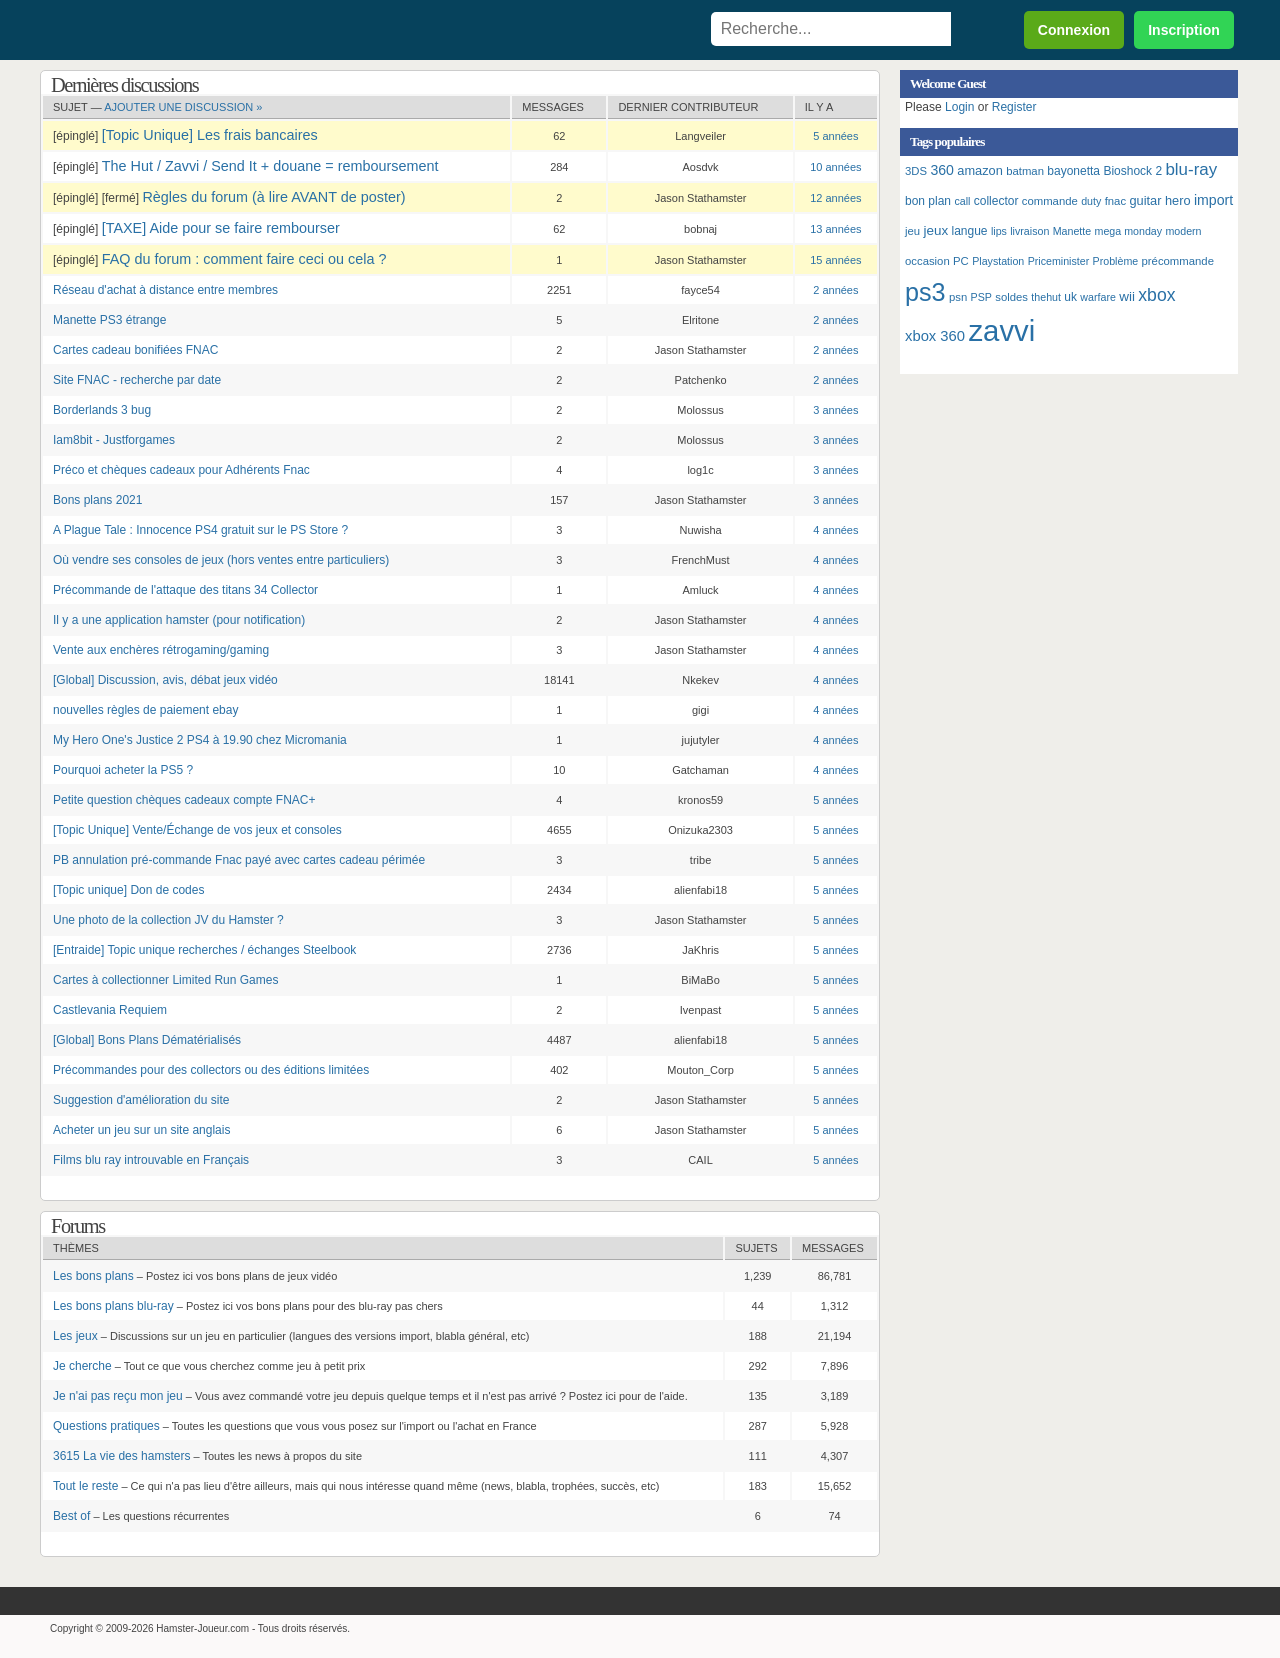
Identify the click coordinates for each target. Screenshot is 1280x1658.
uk (1070, 297)
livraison (1029, 231)
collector (996, 201)
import (1213, 200)
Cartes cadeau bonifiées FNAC (135, 350)
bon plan (928, 201)
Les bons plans (93, 1276)
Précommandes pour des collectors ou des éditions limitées (211, 1070)
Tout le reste (85, 1486)
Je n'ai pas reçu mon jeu (118, 1396)
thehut (1046, 297)
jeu (912, 231)
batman (1025, 171)
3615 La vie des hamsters (121, 1456)
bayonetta (1073, 171)
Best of (71, 1516)
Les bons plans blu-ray (113, 1306)
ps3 (925, 292)
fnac (1115, 201)
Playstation (998, 261)
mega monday (1129, 231)
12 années (835, 198)
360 (942, 170)
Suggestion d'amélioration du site (141, 1100)
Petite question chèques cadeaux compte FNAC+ (184, 800)
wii (1127, 296)
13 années (835, 229)
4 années (835, 530)
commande (1050, 201)
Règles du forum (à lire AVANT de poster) (273, 197)
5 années (835, 136)
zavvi (1001, 330)
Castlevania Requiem (110, 1010)
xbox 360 (935, 336)
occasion (927, 261)
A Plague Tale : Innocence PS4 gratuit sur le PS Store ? (200, 530)
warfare (1098, 297)
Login (959, 107)
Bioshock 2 (1132, 171)
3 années (835, 410)
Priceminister (1059, 261)
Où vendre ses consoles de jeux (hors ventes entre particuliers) (221, 560)
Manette (1072, 231)
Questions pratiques (106, 1426)
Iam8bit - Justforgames (114, 440)
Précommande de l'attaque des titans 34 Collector (185, 590)
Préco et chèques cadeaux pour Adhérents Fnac (181, 470)
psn (958, 297)
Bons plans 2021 (97, 500)
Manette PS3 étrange (109, 320)
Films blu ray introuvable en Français (151, 1160)
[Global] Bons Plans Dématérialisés (147, 1040)
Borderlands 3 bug (102, 410)
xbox (1156, 295)
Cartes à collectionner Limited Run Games (165, 980)
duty (1091, 201)
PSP (981, 297)
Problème (1116, 261)
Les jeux (75, 1336)
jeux (935, 230)
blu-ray (1191, 169)
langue (970, 231)
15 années (835, 260)
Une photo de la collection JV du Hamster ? (168, 920)
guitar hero (1159, 200)
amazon (980, 170)
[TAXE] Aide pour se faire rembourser (221, 228)
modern (1183, 231)
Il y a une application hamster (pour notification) (179, 620)
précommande (1178, 261)
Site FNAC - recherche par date (137, 380)
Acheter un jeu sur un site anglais (141, 1130)
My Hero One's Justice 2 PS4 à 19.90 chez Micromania (200, 740)
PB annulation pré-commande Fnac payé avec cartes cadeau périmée (239, 860)
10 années (835, 167)
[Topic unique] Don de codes (128, 890)
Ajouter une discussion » (183, 107)
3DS (916, 171)
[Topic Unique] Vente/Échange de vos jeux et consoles (197, 830)
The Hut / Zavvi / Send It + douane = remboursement (270, 166)
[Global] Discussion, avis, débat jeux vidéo (165, 680)
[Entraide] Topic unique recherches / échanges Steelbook (204, 950)
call (962, 201)
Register (1014, 107)
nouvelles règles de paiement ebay (145, 710)
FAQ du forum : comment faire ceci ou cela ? (244, 259)
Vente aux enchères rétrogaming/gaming (161, 650)
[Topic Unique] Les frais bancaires (210, 135)
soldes (1011, 297)
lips (999, 231)
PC (961, 261)
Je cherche (82, 1366)
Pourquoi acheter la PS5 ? (123, 770)
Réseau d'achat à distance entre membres (165, 290)
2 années (835, 290)
